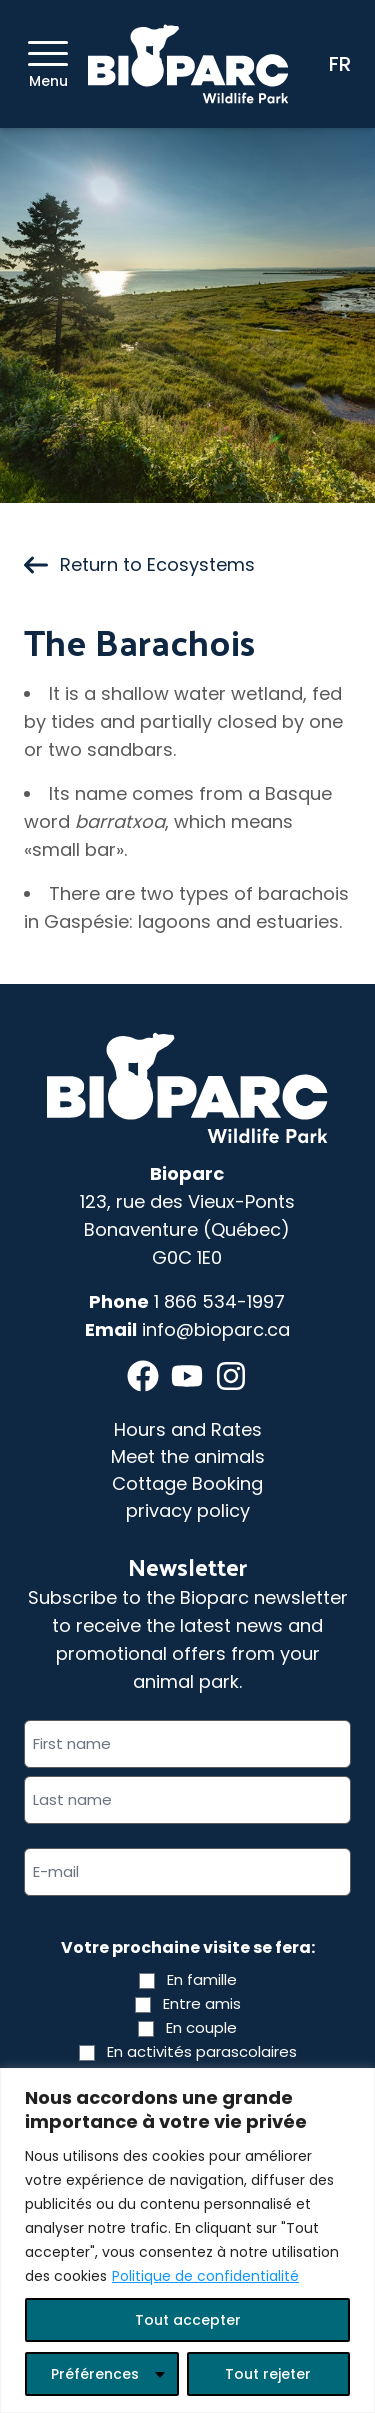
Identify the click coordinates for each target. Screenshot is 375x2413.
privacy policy (188, 1510)
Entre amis (202, 2003)
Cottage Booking (187, 1483)
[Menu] (48, 53)
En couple (201, 2027)
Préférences (95, 2374)
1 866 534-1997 (219, 1301)
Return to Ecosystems (139, 564)
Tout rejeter (268, 2374)
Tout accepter (188, 2320)
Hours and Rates (188, 1429)
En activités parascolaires (202, 2051)
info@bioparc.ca (216, 1329)
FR (340, 64)
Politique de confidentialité (205, 2276)
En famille (202, 1979)
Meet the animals (188, 1456)
